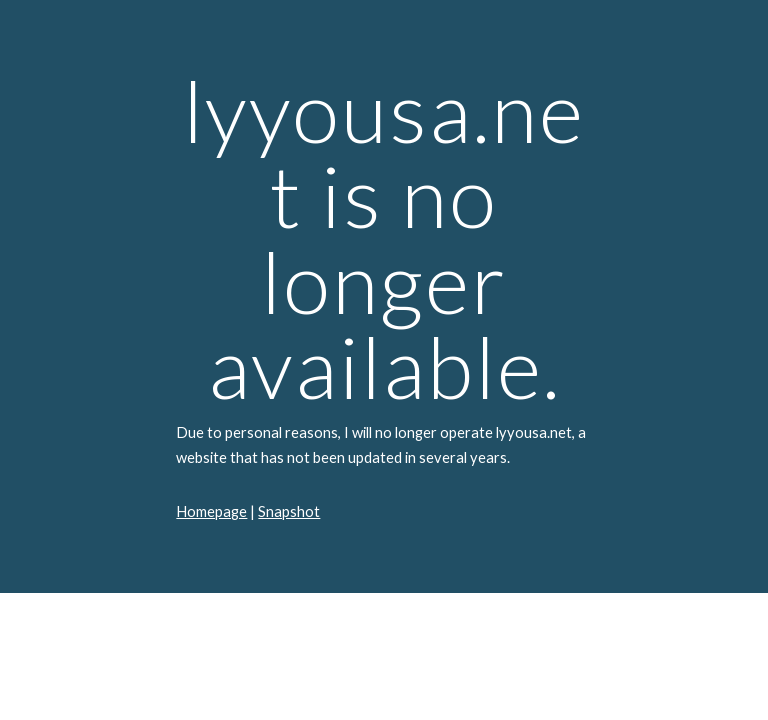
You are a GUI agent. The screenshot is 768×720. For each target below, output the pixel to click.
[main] (383, 296)
